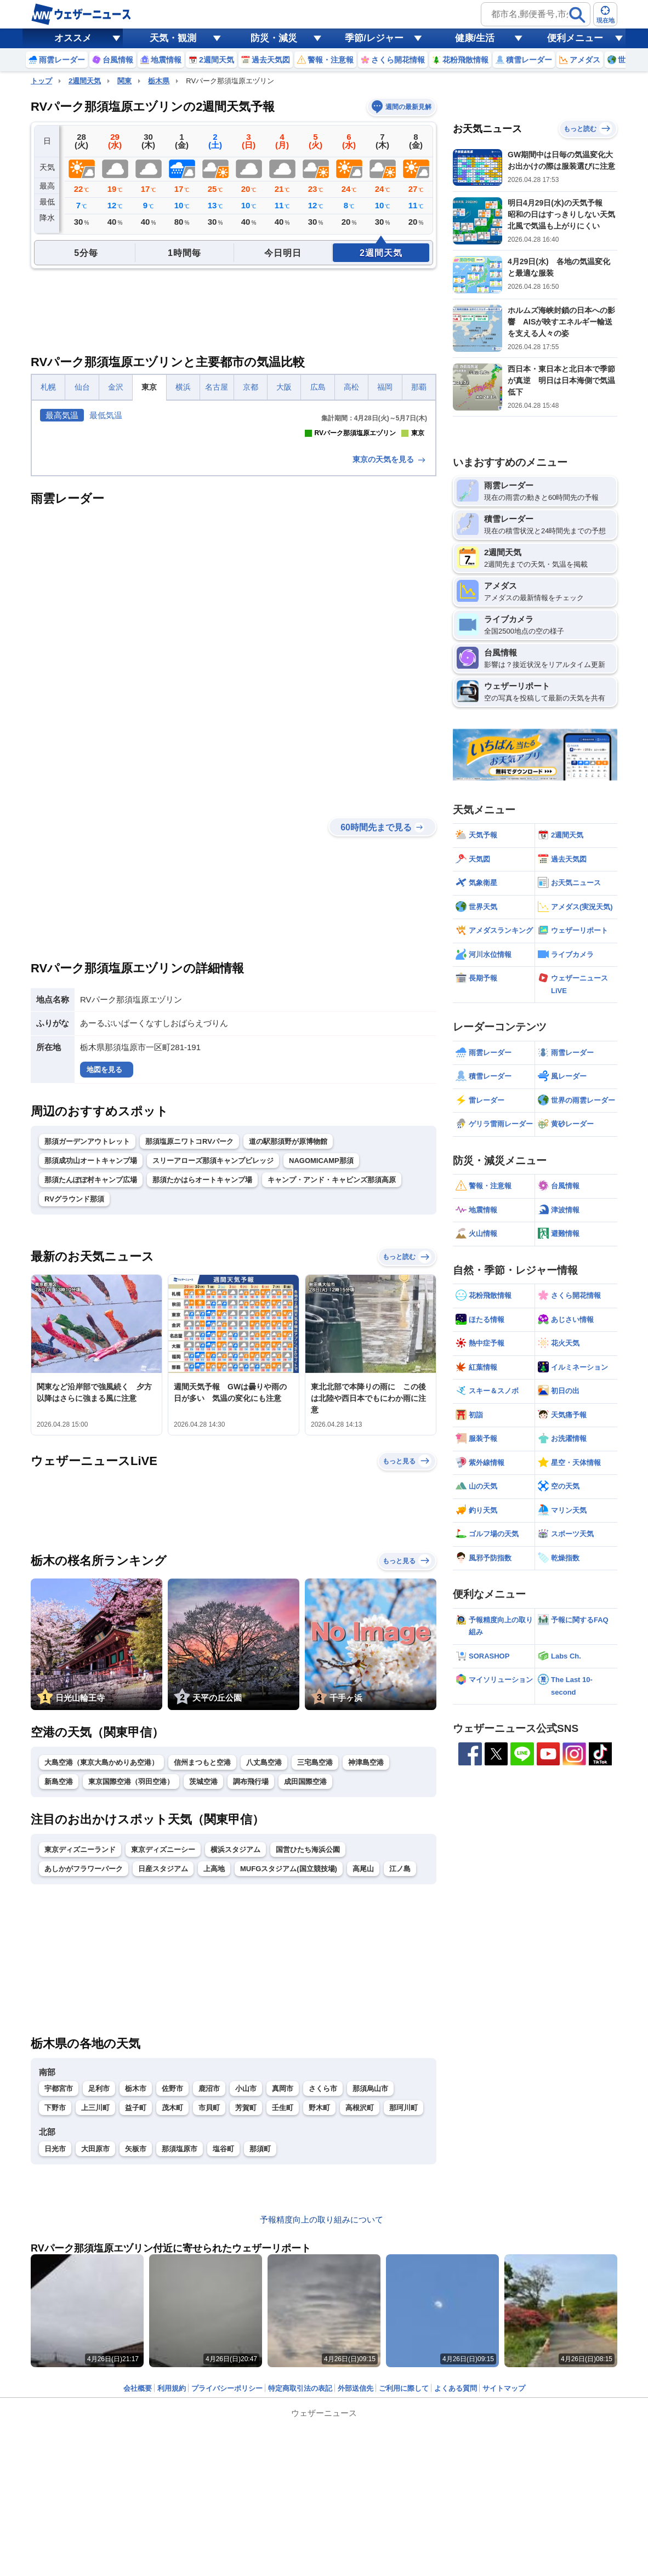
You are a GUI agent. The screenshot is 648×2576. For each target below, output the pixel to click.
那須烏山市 (370, 2282)
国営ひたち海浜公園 (308, 2043)
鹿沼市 (209, 2282)
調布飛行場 (251, 1975)
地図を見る (104, 1263)
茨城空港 (203, 1975)
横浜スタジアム (235, 2043)
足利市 (99, 2282)
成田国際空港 (305, 1975)
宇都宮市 (58, 2282)
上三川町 (95, 2301)
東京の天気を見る (390, 652)
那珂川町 (403, 2301)
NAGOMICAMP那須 (321, 1354)
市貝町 (209, 2301)
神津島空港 (366, 1956)
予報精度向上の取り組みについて (321, 2413)
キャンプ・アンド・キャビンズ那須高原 (332, 1373)
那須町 (260, 2342)
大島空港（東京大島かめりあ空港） (101, 1956)
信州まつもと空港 (202, 1956)
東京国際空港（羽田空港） (131, 1975)
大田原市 (95, 2342)
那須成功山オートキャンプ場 (90, 1354)
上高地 (214, 2062)
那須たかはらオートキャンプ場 (202, 1373)
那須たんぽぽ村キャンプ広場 (90, 1373)
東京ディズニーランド (80, 2043)
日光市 (55, 2342)
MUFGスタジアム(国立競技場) (288, 2062)
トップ (41, 81)
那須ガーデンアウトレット (87, 1335)
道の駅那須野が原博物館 (288, 1335)
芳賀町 (246, 2301)
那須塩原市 (179, 2342)
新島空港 (58, 1975)
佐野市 (172, 2282)
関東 (124, 81)
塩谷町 (223, 2342)
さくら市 (323, 2282)
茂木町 (172, 2301)
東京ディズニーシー (163, 2043)
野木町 (319, 2301)
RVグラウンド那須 (74, 1392)
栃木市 (135, 2282)
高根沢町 (359, 2301)
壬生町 (282, 2301)
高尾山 (363, 2062)
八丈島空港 (264, 1956)
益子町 (135, 2301)
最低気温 (105, 415)
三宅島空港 (315, 1956)
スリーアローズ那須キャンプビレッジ (213, 1354)
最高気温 (62, 415)
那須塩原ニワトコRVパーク (189, 1335)
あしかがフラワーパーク (83, 2062)
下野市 (55, 2301)
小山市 (246, 2282)
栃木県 (158, 81)
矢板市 (135, 2342)
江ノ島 (400, 2062)
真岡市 (282, 2282)
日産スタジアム (163, 2062)
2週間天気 (85, 81)
